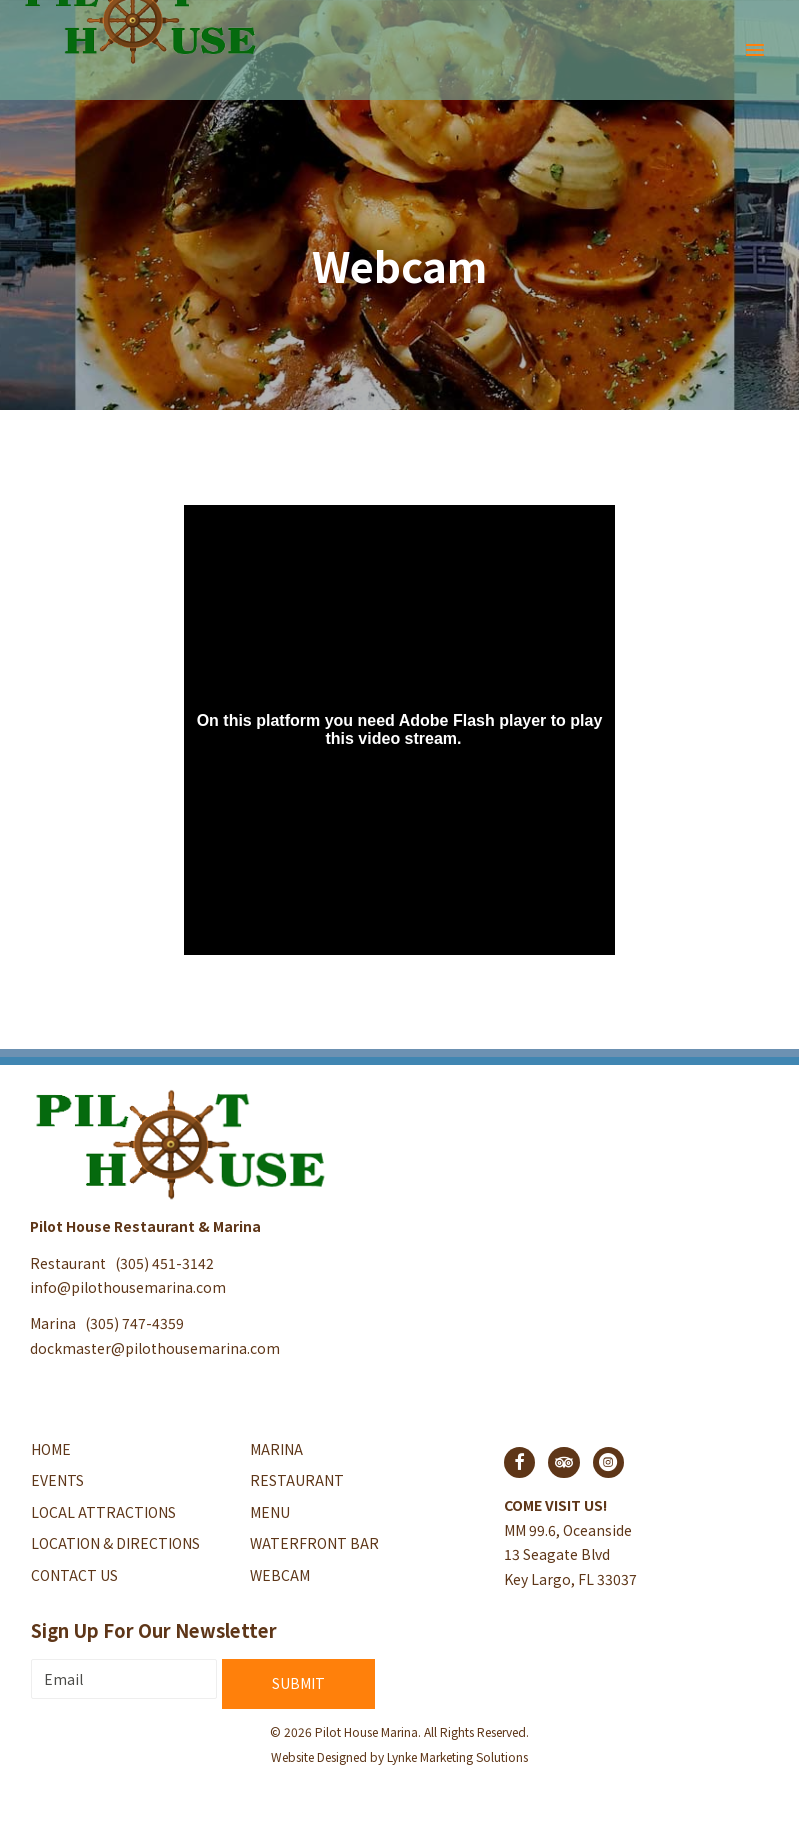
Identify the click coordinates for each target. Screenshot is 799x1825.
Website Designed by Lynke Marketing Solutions (399, 1756)
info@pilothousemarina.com (128, 1287)
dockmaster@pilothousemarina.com (155, 1348)
